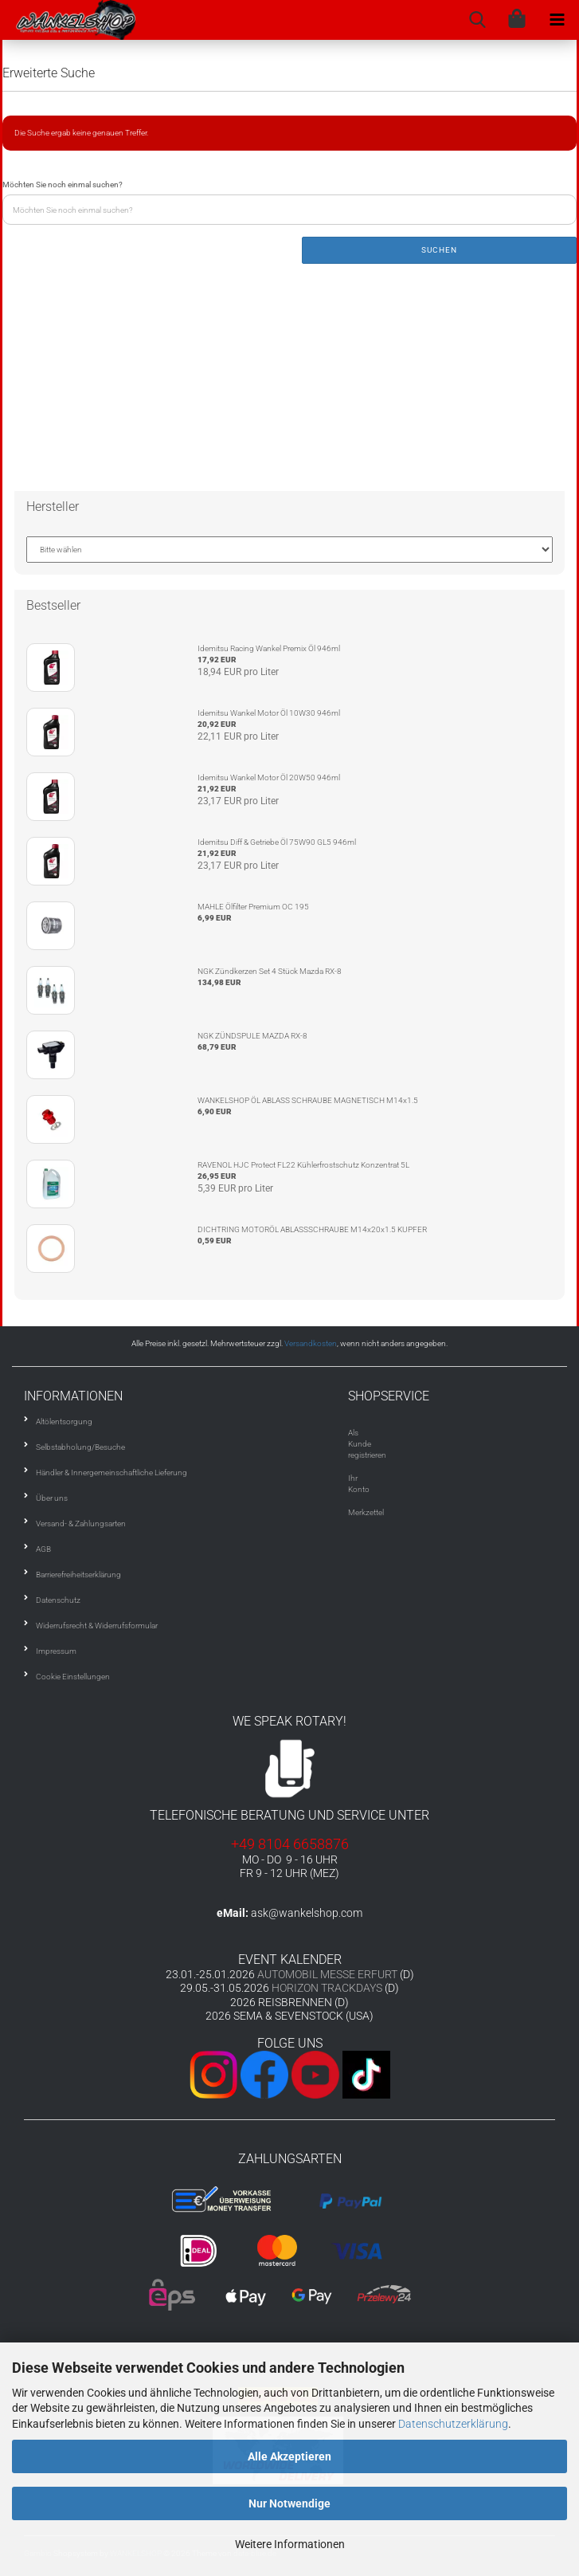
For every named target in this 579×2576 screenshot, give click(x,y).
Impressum (56, 1651)
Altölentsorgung (64, 1421)
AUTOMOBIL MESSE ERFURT (327, 1974)
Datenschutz (58, 1600)
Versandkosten (310, 1343)
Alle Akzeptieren (289, 2456)
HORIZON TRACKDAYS (327, 1987)
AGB (43, 1549)
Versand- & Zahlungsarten (81, 1523)
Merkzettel (366, 1512)
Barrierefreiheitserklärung (78, 1574)
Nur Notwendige (289, 2503)
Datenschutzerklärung (453, 2423)
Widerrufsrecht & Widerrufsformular (97, 1625)
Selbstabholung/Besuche (80, 1447)
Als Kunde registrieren (367, 1444)
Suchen (439, 249)
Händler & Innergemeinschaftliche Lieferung (111, 1472)
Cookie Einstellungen (73, 1676)
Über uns (52, 1498)
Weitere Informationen (290, 2544)
